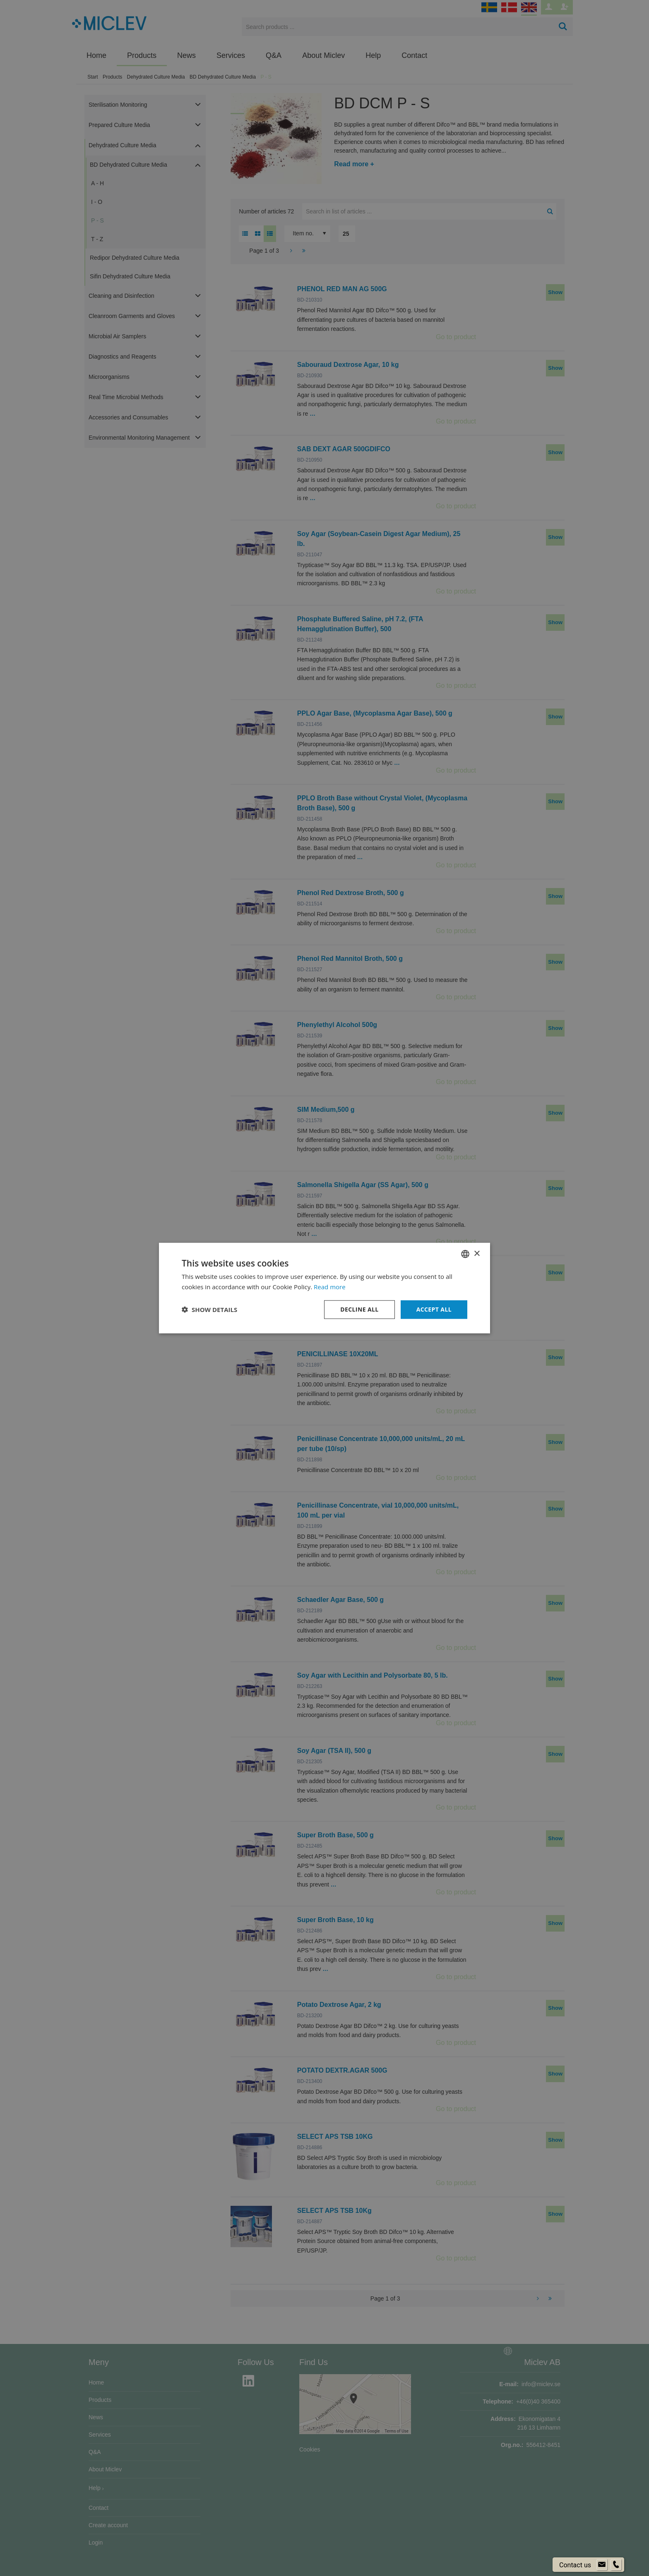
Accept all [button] (434, 1309)
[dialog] (324, 1288)
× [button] (477, 1253)
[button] (209, 1309)
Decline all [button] (359, 1309)
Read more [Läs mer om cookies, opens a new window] (330, 1287)
